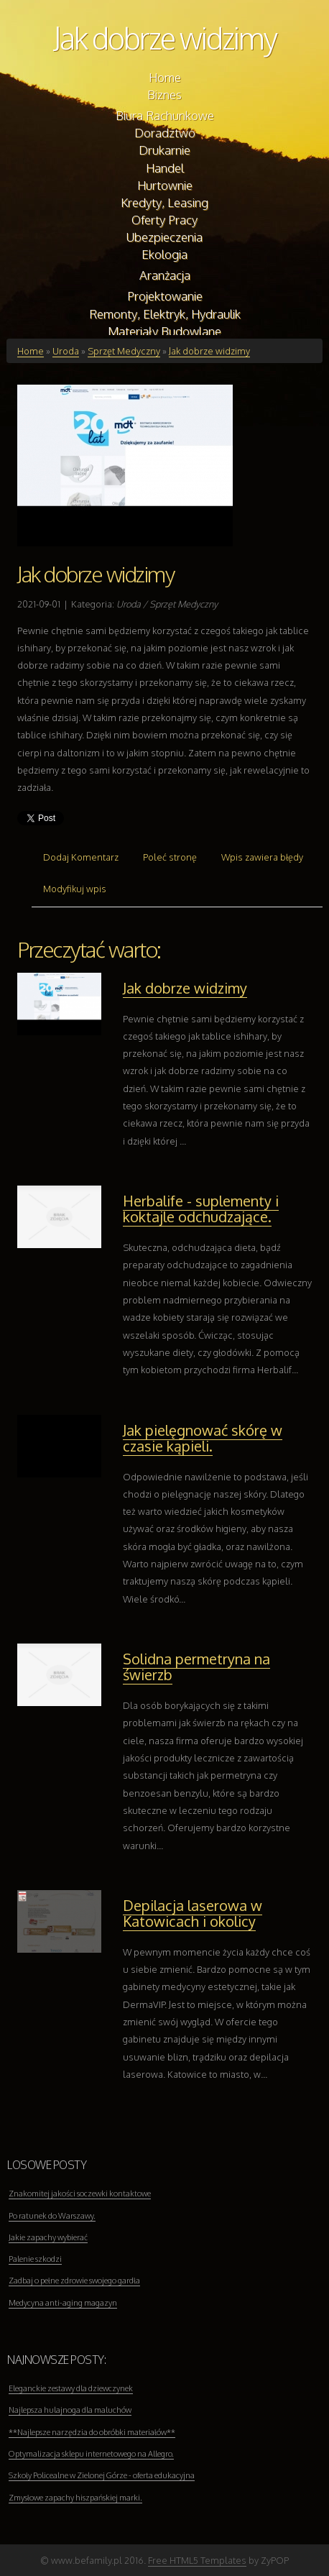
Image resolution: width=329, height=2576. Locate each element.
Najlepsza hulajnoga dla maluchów (70, 2410)
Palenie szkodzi (35, 2259)
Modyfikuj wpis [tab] (74, 888)
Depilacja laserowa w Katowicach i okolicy (192, 1913)
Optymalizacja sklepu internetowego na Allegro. (91, 2454)
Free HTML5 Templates (197, 2560)
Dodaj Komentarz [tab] (81, 857)
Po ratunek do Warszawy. (52, 2216)
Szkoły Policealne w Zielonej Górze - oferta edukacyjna (102, 2475)
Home (30, 351)
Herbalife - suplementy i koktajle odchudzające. (201, 1208)
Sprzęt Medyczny (124, 351)
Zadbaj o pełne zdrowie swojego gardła (74, 2280)
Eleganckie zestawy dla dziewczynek (71, 2388)
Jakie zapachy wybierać (48, 2237)
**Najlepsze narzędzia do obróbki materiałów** (92, 2432)
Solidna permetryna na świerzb (196, 1666)
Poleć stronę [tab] (170, 857)
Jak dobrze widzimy (165, 38)
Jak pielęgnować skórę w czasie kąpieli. (202, 1438)
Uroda (65, 351)
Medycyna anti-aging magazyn (63, 2303)
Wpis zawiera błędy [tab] (262, 857)
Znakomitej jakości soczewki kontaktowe (80, 2193)
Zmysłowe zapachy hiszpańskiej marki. (75, 2498)
